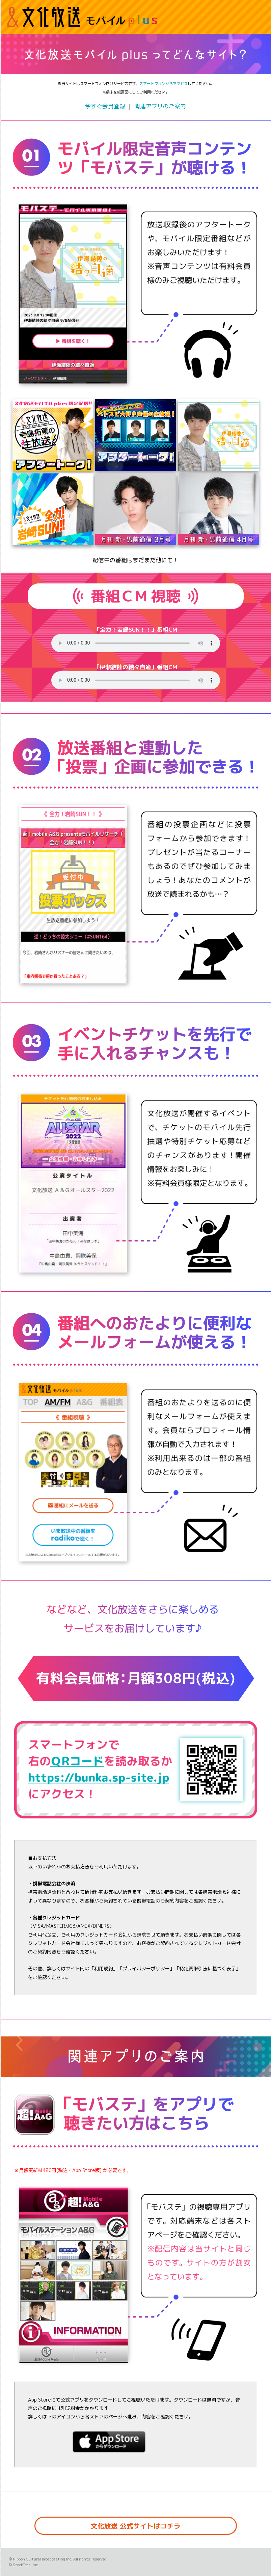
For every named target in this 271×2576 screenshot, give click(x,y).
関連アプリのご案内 (160, 106)
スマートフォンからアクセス (163, 83)
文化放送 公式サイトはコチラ (136, 2525)
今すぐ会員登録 (105, 106)
